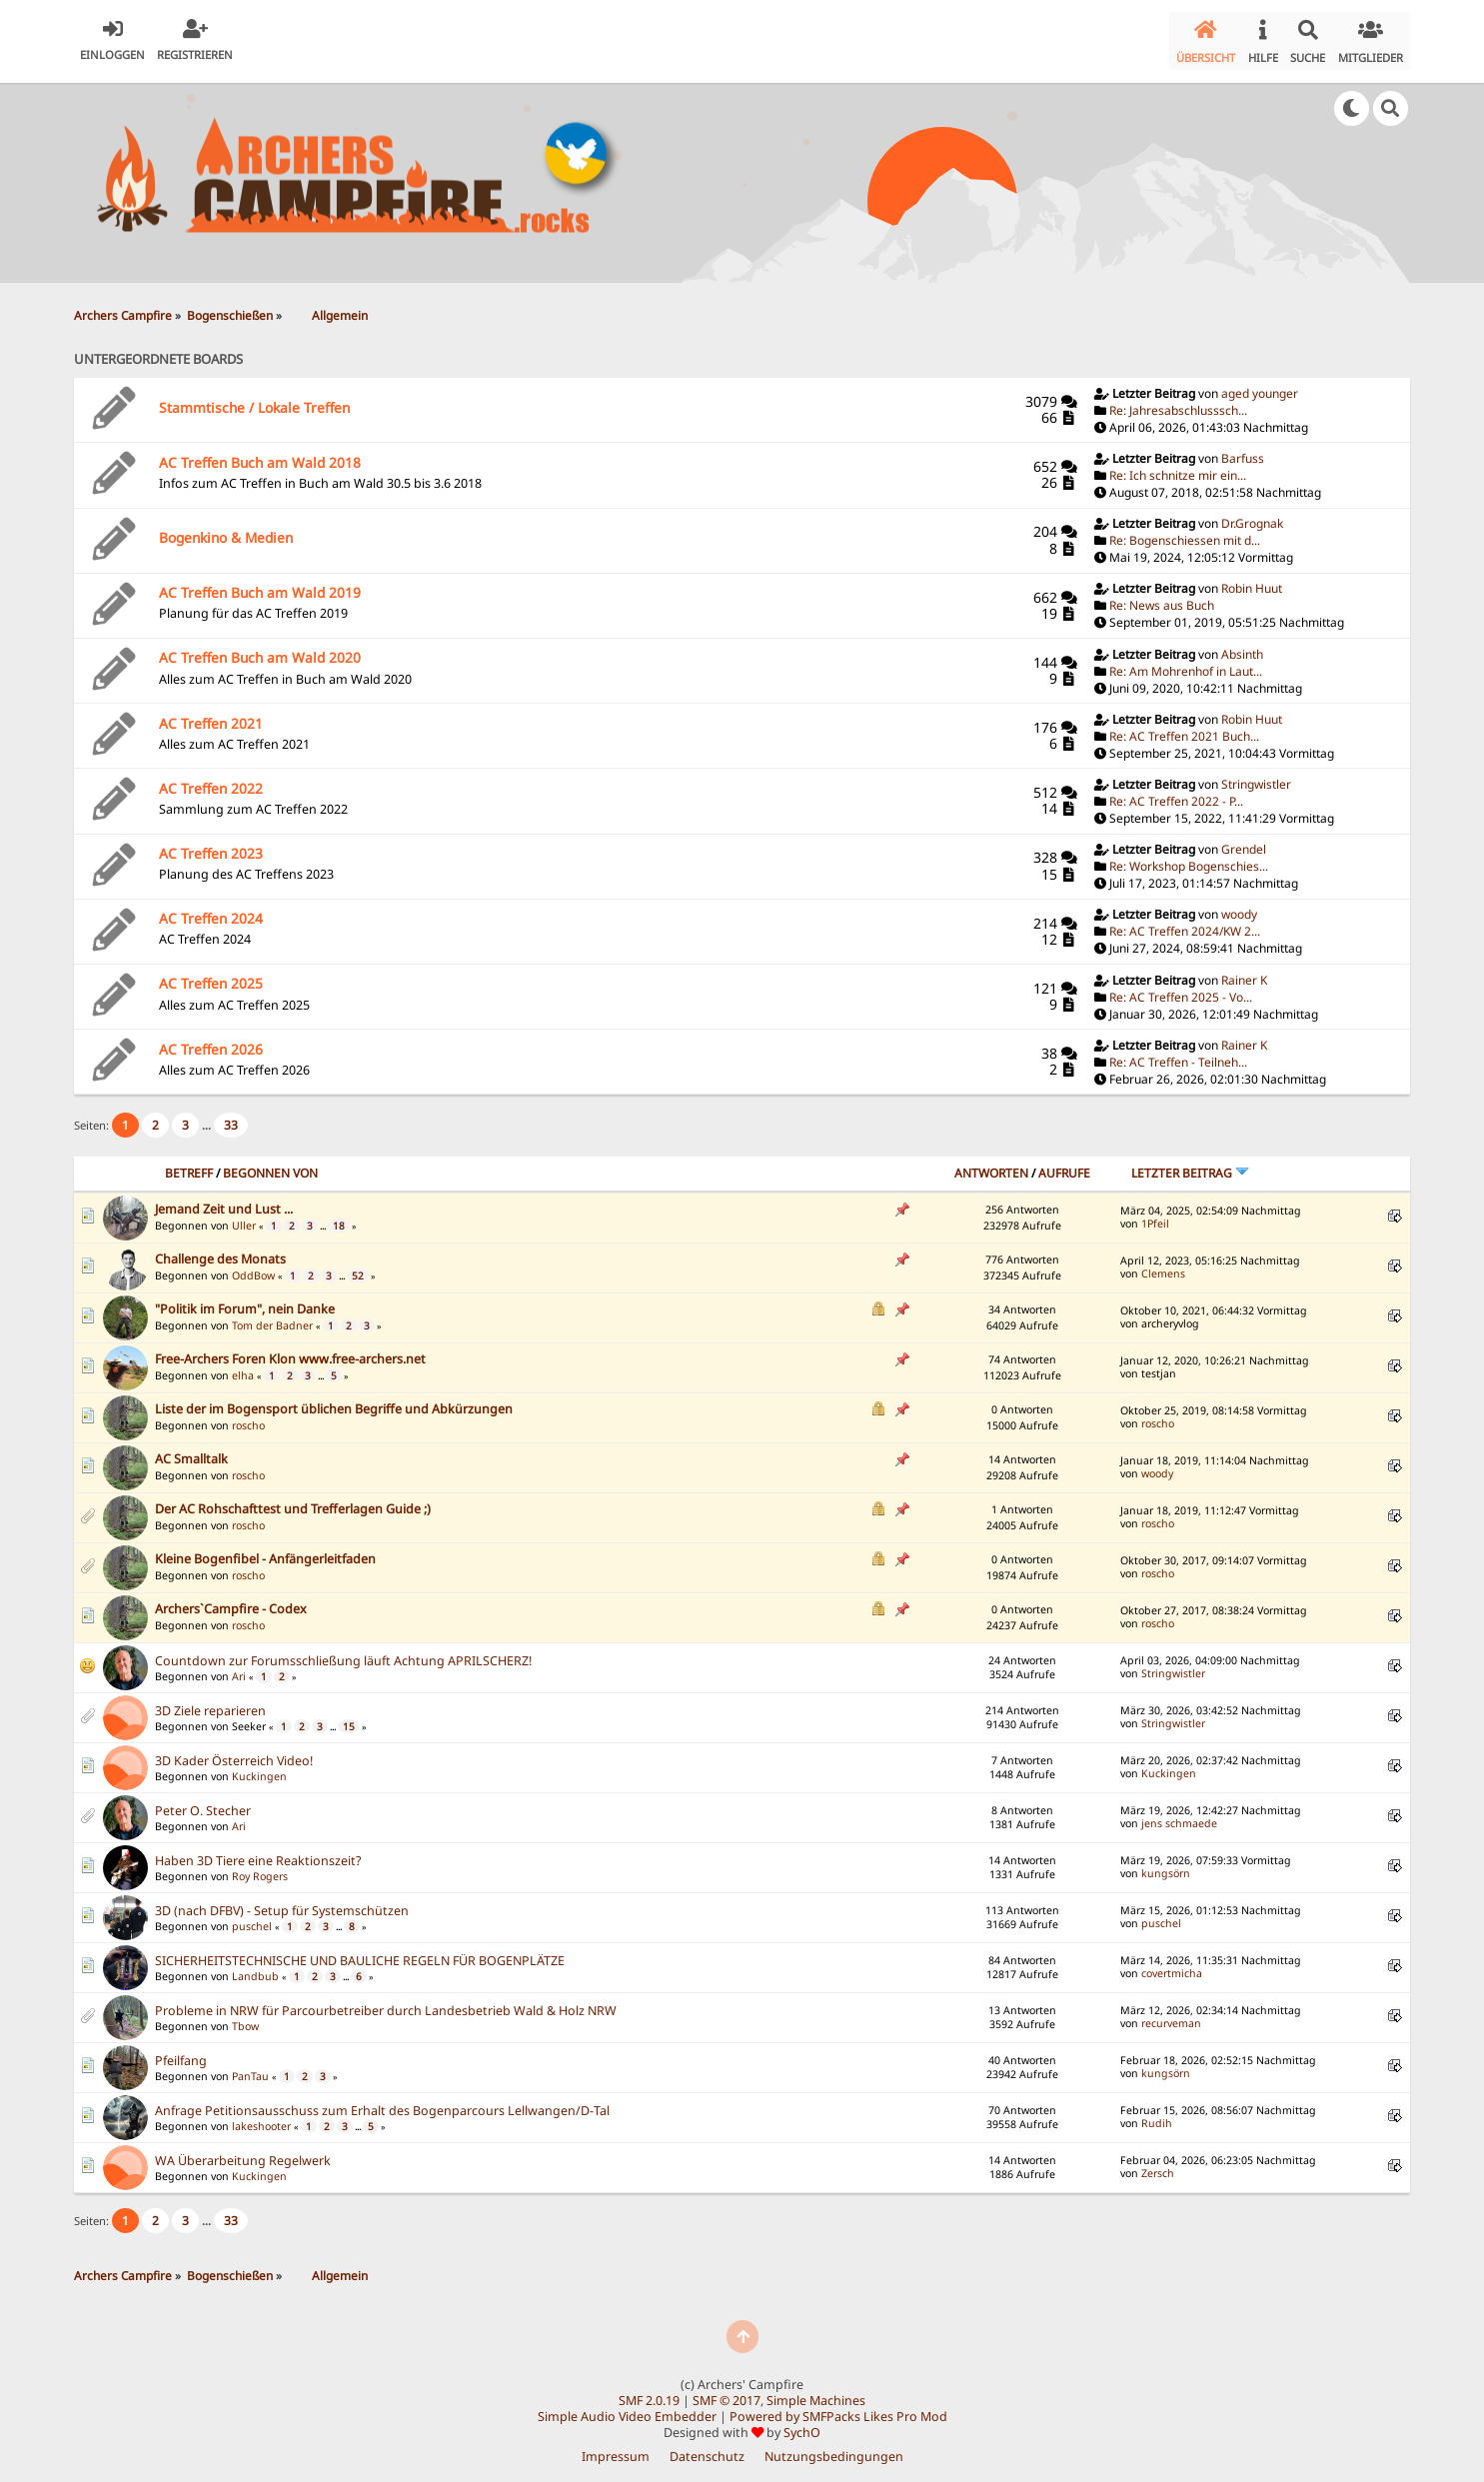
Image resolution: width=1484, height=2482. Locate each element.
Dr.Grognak (1252, 515)
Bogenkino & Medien (226, 529)
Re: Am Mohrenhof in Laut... (1185, 662)
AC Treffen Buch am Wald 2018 (260, 454)
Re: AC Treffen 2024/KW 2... (1184, 923)
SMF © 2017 (726, 2392)
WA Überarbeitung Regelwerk (243, 2152)
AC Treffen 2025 (211, 975)
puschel (252, 1918)
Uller (244, 1218)
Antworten (991, 1165)
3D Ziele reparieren (210, 1702)
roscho (248, 1417)
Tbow (245, 2018)
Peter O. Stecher (203, 1802)
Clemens (1163, 1265)
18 (339, 1218)
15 (349, 1718)
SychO (801, 2424)
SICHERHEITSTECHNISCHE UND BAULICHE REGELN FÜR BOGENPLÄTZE (360, 1952)
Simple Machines (815, 2392)
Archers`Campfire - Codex (231, 1599)
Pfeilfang (181, 2052)
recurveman (1171, 2015)
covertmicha (1171, 1965)
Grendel (1243, 841)
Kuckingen (259, 1768)
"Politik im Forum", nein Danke (245, 1299)
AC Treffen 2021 (211, 714)
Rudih (1156, 2115)
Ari (239, 1668)
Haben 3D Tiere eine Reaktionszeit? (258, 1852)
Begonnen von (270, 1165)
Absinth (1242, 645)
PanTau (250, 2068)
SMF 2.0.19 (649, 2392)
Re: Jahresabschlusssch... (1178, 402)
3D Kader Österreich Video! (234, 1752)
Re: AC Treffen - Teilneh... (1178, 1054)
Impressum (616, 2448)
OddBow (253, 1267)
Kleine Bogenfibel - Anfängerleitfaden (265, 1549)
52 (358, 1267)
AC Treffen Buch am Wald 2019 (260, 584)
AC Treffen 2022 (211, 780)
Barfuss (1242, 450)
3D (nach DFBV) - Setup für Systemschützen (282, 1902)
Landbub (255, 1968)
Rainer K (1244, 972)
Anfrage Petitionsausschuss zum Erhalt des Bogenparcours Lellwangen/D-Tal (382, 2102)
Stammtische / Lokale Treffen (254, 398)
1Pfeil (1155, 1216)
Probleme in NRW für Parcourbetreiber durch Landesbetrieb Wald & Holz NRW (386, 2002)
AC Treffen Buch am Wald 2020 (260, 649)
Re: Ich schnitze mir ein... (1177, 467)
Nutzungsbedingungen (833, 2448)
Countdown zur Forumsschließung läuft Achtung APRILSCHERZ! (343, 1652)
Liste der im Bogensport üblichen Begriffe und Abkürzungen (334, 1399)
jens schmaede (1179, 1815)
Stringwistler (1256, 776)
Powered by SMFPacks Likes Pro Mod (838, 2408)
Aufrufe (1064, 1165)
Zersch (1157, 2165)
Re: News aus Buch (1161, 597)
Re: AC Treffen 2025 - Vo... (1180, 989)
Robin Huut (1251, 580)
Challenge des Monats (220, 1249)
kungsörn (1165, 1865)
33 (231, 1117)
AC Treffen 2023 (211, 845)
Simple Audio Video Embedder (627, 2408)
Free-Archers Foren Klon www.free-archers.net (290, 1349)
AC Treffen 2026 (211, 1041)
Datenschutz (707, 2448)
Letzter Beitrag (1190, 1165)
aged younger (1259, 385)
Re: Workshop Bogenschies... (1188, 858)
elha (243, 1367)
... (208, 1117)
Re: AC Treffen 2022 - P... (1176, 793)
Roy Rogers (260, 1868)
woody (1239, 906)
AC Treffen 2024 (211, 910)
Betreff (189, 1165)
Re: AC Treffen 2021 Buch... (1184, 728)
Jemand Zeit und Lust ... (224, 1200)
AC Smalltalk (191, 1449)
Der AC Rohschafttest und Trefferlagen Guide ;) (293, 1499)
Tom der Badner (272, 1317)
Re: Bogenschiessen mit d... (1184, 532)
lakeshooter (261, 2118)
